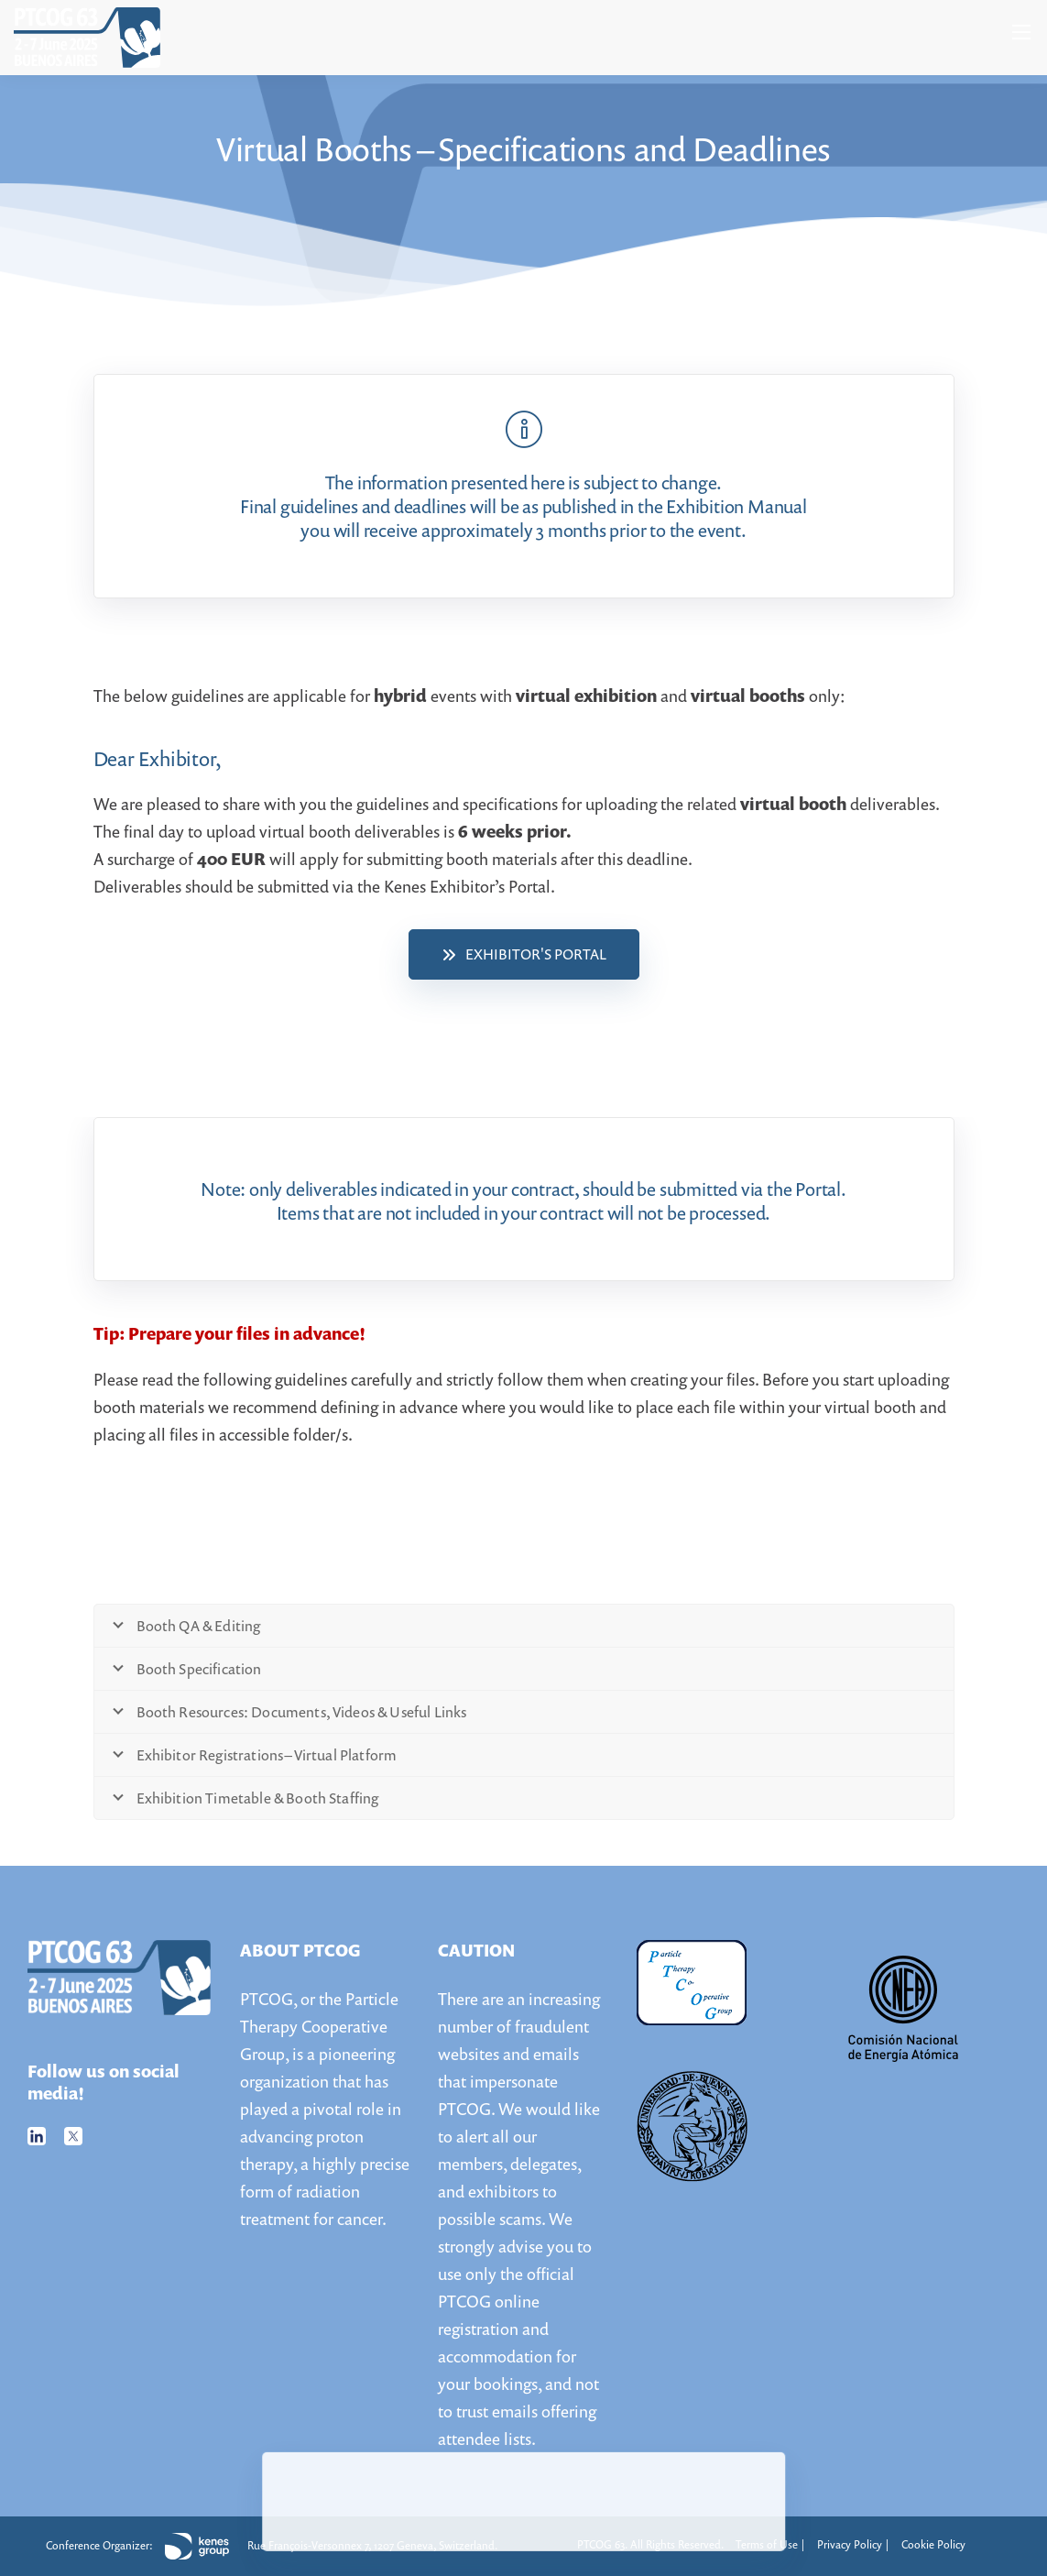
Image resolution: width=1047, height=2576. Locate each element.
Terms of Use (767, 2544)
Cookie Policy (933, 2544)
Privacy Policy (849, 2544)
